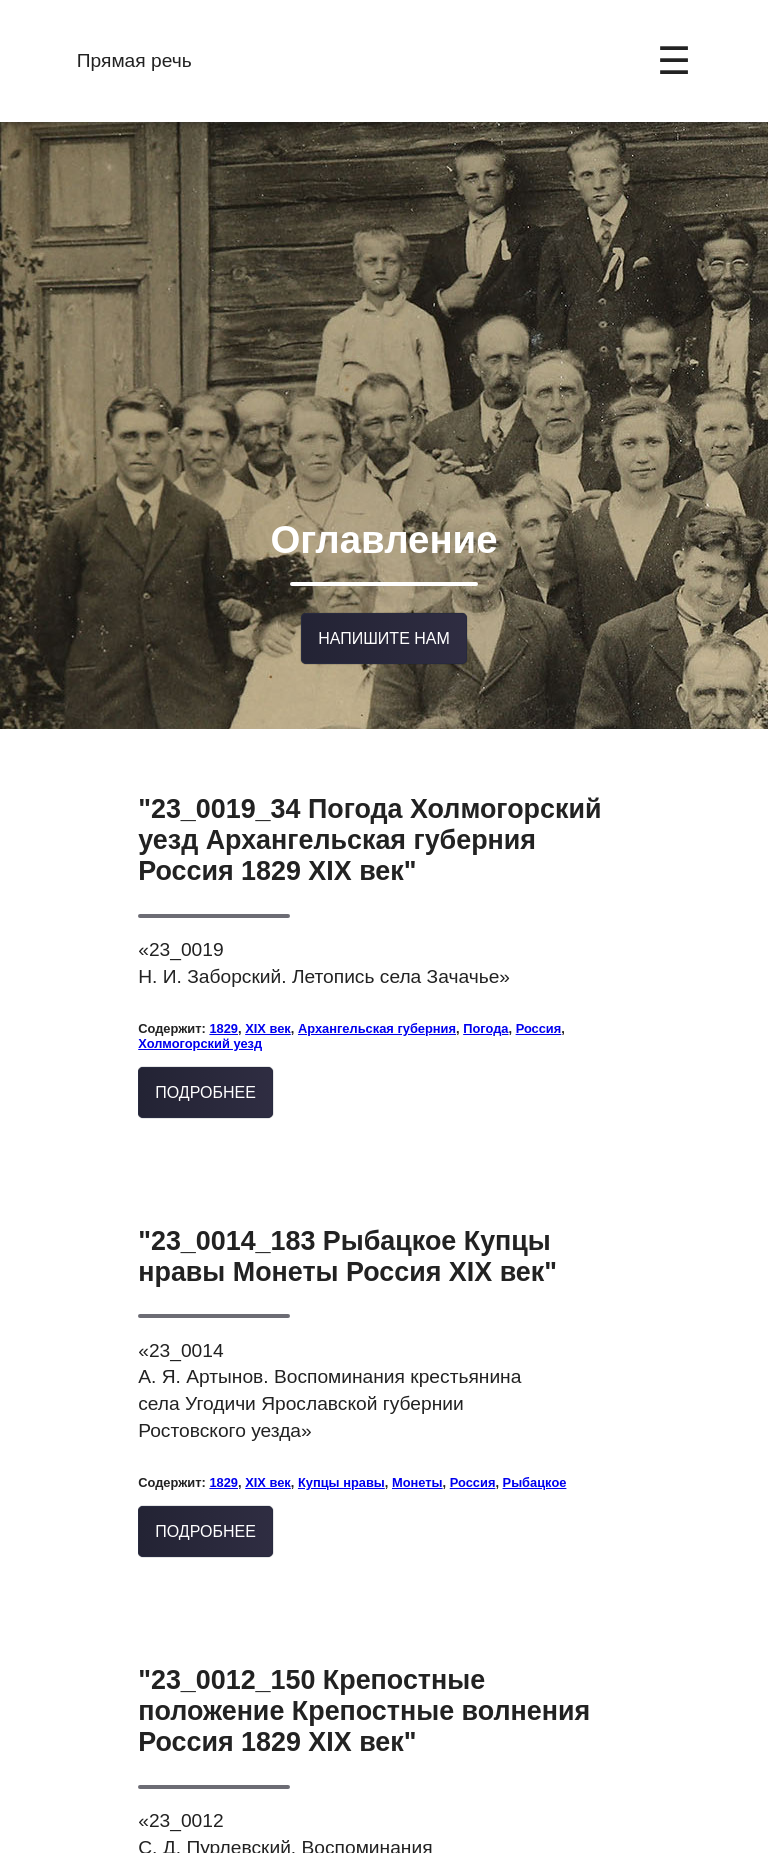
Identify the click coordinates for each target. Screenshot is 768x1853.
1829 (223, 992)
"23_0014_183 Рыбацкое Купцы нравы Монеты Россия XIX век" (347, 1220)
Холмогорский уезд (200, 1007)
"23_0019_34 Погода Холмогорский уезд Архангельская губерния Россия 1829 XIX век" (369, 804)
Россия (539, 992)
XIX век (268, 992)
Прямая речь (134, 60)
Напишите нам (384, 605)
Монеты (417, 1446)
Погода (485, 992)
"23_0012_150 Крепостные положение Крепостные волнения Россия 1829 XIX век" (364, 1675)
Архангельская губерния (377, 992)
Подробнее (205, 1056)
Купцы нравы (341, 1446)
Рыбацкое (535, 1446)
